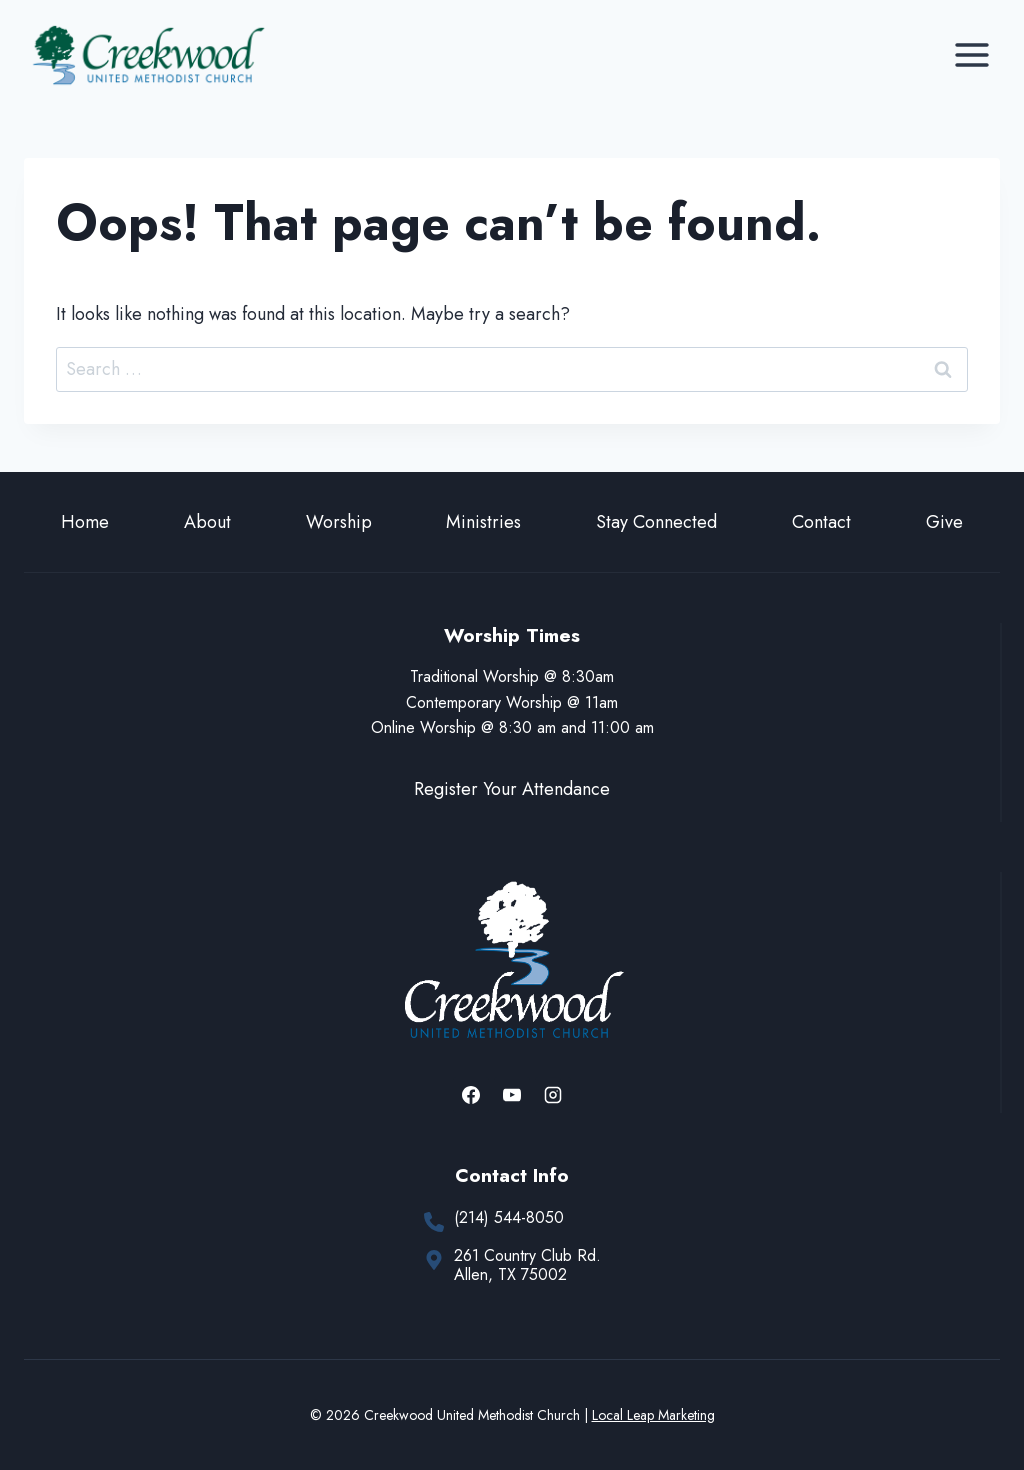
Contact (821, 522)
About (207, 522)
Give (944, 522)
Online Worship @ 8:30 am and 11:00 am (512, 727)
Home (85, 522)
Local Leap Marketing (653, 1415)
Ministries (483, 522)
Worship (339, 522)
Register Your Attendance (512, 789)
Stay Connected (656, 522)
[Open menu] (971, 54)
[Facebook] (471, 1095)
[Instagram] (553, 1095)
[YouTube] (512, 1095)
